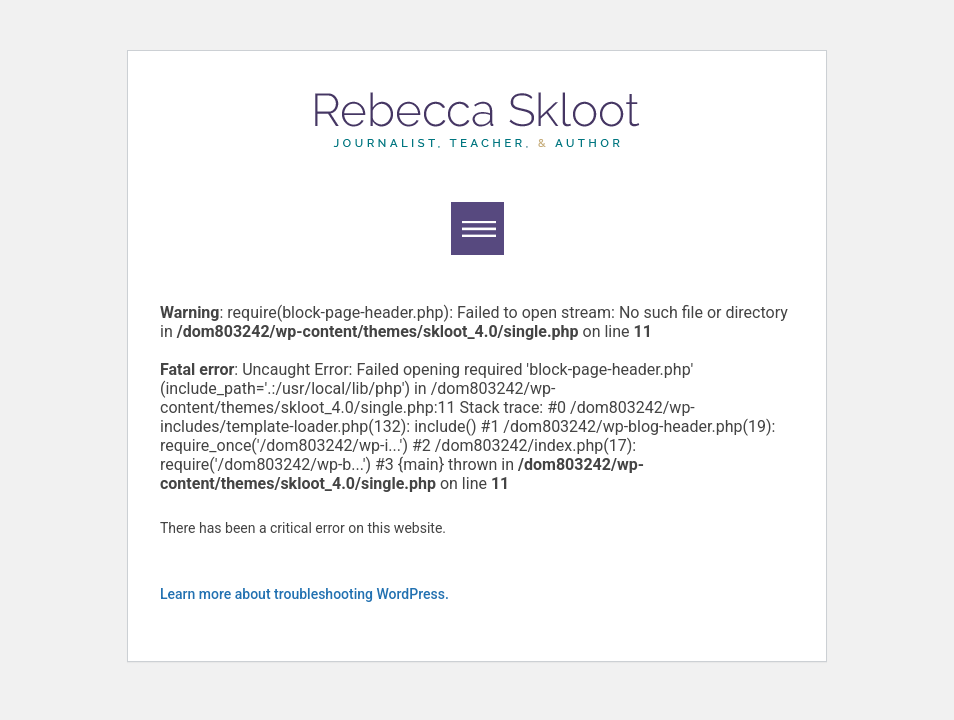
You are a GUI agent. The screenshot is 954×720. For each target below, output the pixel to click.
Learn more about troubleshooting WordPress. (304, 594)
